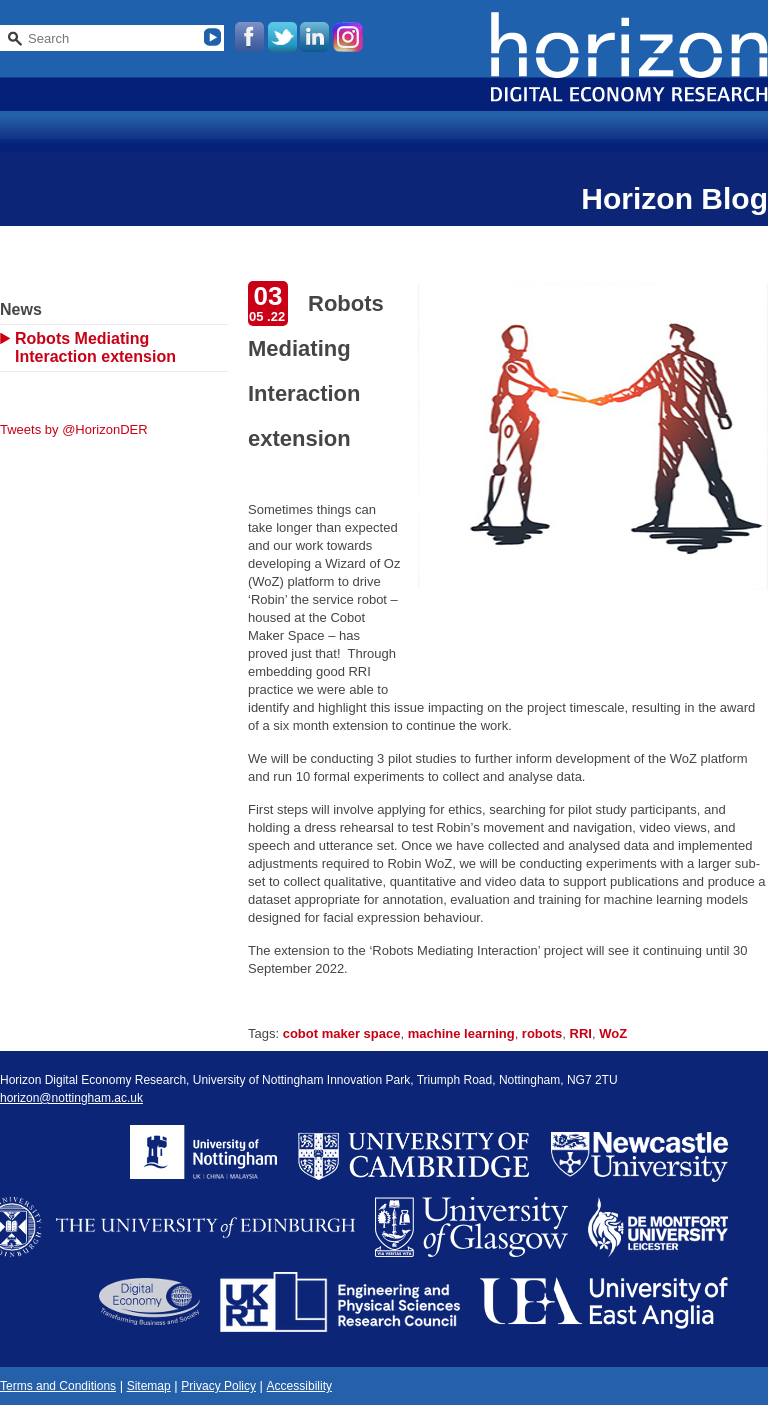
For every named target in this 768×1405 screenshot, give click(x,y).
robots (542, 1033)
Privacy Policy (218, 1386)
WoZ (613, 1033)
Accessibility (299, 1386)
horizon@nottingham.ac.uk (71, 1098)
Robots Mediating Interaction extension (95, 347)
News (21, 309)
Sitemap (149, 1386)
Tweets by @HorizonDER (74, 429)
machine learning (461, 1033)
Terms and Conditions (58, 1386)
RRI (581, 1033)
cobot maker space (342, 1033)
